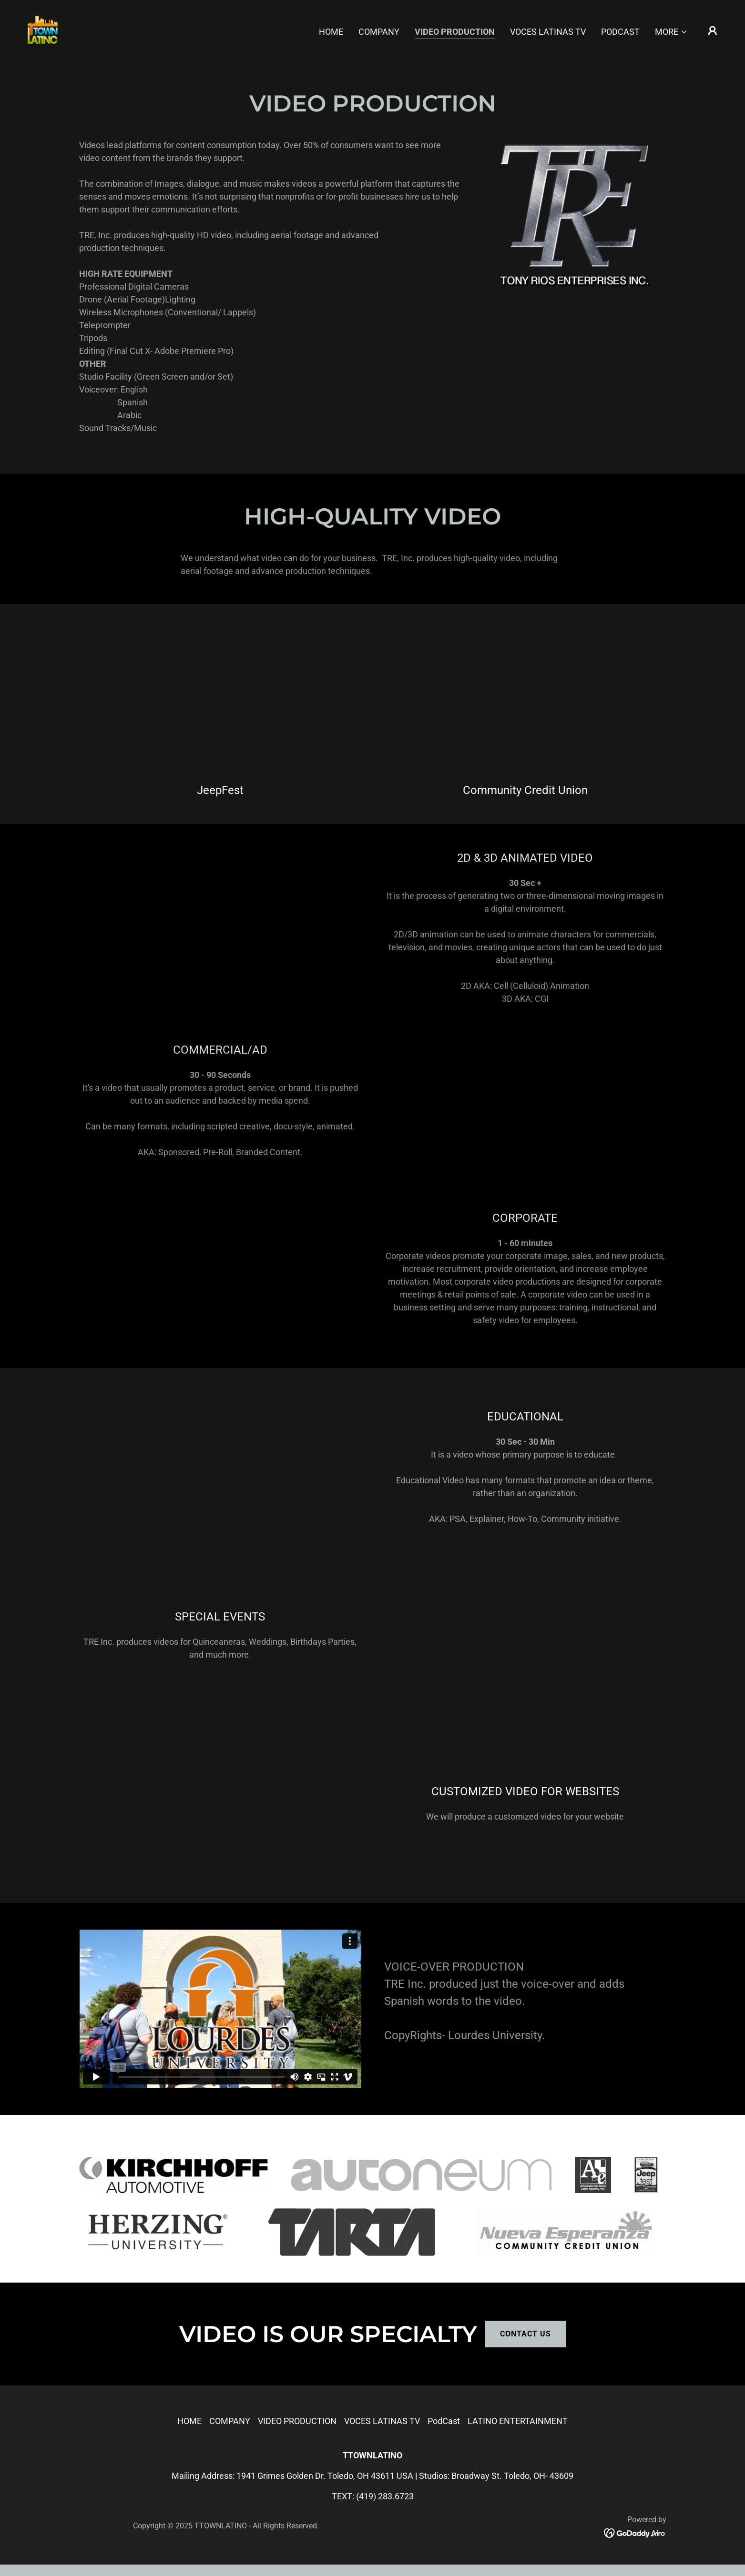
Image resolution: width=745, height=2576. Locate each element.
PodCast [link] (620, 32)
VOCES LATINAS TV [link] (548, 32)
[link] (42, 30)
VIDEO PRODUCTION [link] (455, 32)
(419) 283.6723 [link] (385, 2496)
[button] (671, 32)
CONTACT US (525, 2333)
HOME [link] (331, 32)
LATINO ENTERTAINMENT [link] (518, 2421)
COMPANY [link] (378, 32)
